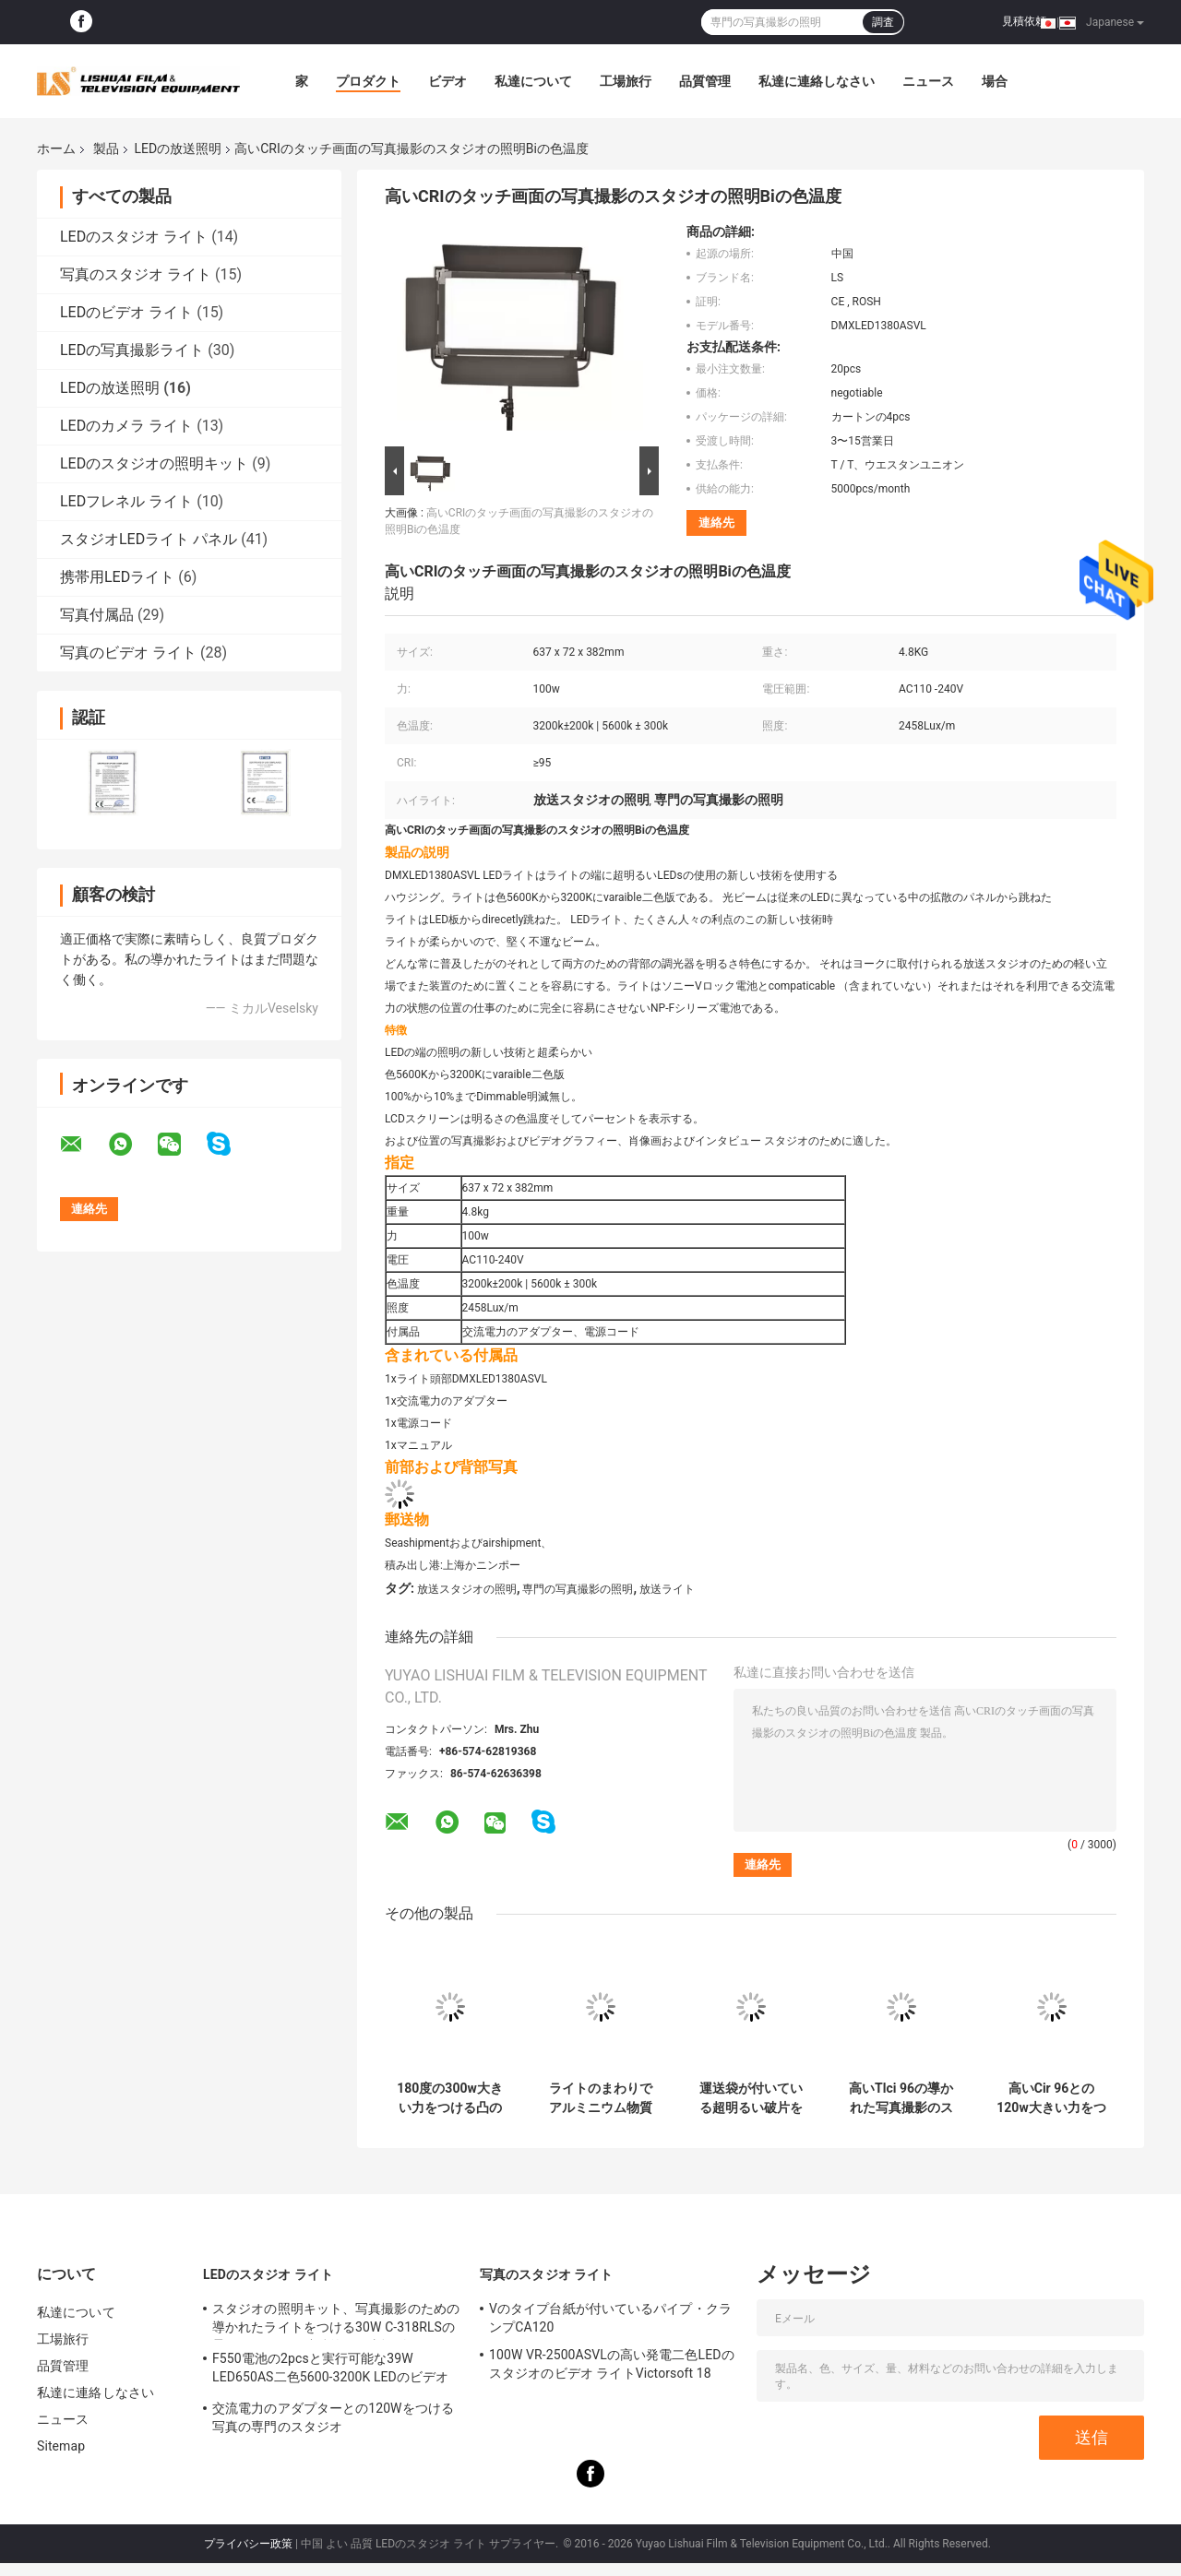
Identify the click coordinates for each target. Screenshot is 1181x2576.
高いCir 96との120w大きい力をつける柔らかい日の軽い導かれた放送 (1050, 2098)
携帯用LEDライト (117, 577)
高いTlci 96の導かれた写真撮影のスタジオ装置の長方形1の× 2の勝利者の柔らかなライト (901, 2098)
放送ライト (667, 1589)
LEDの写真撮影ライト (132, 350)
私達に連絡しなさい (816, 81)
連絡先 (716, 522)
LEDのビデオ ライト (126, 312)
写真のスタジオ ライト (135, 274)
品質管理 (705, 81)
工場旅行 (625, 81)
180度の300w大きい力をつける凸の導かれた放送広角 (449, 2098)
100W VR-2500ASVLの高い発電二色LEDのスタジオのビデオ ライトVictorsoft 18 (611, 2363)
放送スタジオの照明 (467, 1589)
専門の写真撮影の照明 (577, 1589)
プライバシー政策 (248, 2543)
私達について (533, 81)
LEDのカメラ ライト (126, 425)
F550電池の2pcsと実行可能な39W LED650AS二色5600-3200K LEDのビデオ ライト (330, 2370)
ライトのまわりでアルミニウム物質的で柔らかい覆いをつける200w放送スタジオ (599, 2098)
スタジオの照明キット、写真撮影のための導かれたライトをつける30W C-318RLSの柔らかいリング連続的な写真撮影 (335, 2320)
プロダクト (368, 81)
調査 (883, 22)
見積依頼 (1024, 21)
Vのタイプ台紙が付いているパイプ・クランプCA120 (610, 2317)
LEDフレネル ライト (126, 501)
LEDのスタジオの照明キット (154, 463)
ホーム (56, 148)
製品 (106, 148)
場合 (995, 81)
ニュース (928, 81)
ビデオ (447, 81)
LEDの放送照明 (177, 148)
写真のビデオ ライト (128, 652)
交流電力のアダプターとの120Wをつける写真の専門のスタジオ (333, 2417)
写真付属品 (97, 614)
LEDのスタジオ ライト (134, 236)
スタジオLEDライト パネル (148, 539)
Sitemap (61, 2446)
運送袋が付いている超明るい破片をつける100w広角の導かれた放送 (750, 2098)
